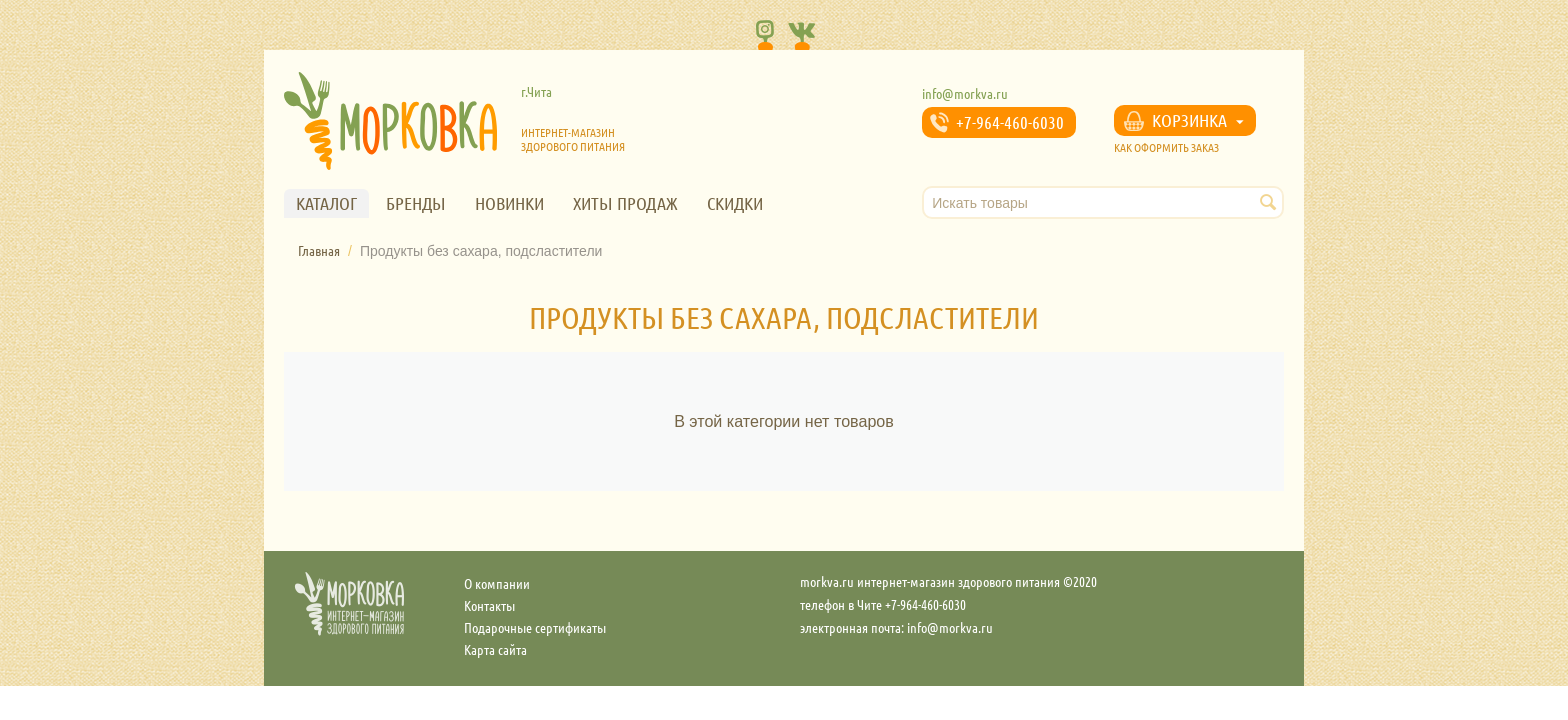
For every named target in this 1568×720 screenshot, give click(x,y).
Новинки (509, 203)
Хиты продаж (625, 203)
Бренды (416, 203)
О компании (497, 583)
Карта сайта (495, 649)
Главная (319, 250)
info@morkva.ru (965, 93)
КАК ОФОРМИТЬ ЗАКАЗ (1166, 147)
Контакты (489, 605)
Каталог (326, 203)
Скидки (735, 203)
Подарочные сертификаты (535, 627)
